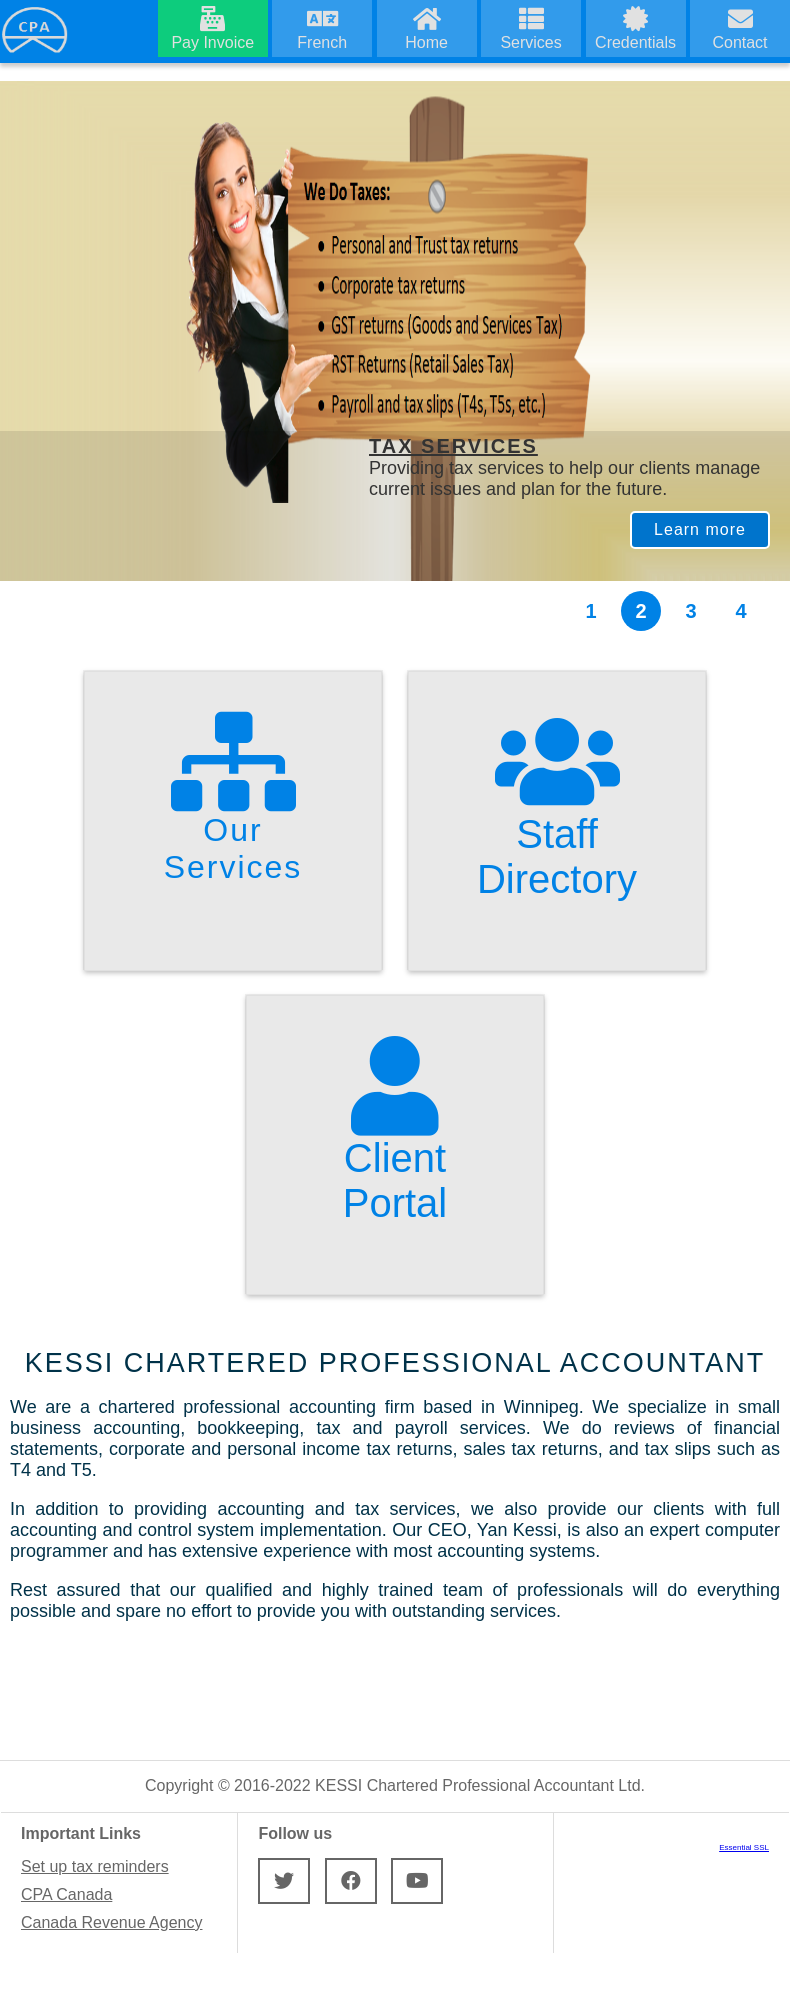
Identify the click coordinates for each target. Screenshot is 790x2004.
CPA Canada (66, 1894)
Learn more (700, 529)
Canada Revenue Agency (111, 1922)
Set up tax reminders (95, 1866)
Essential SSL (744, 1847)
